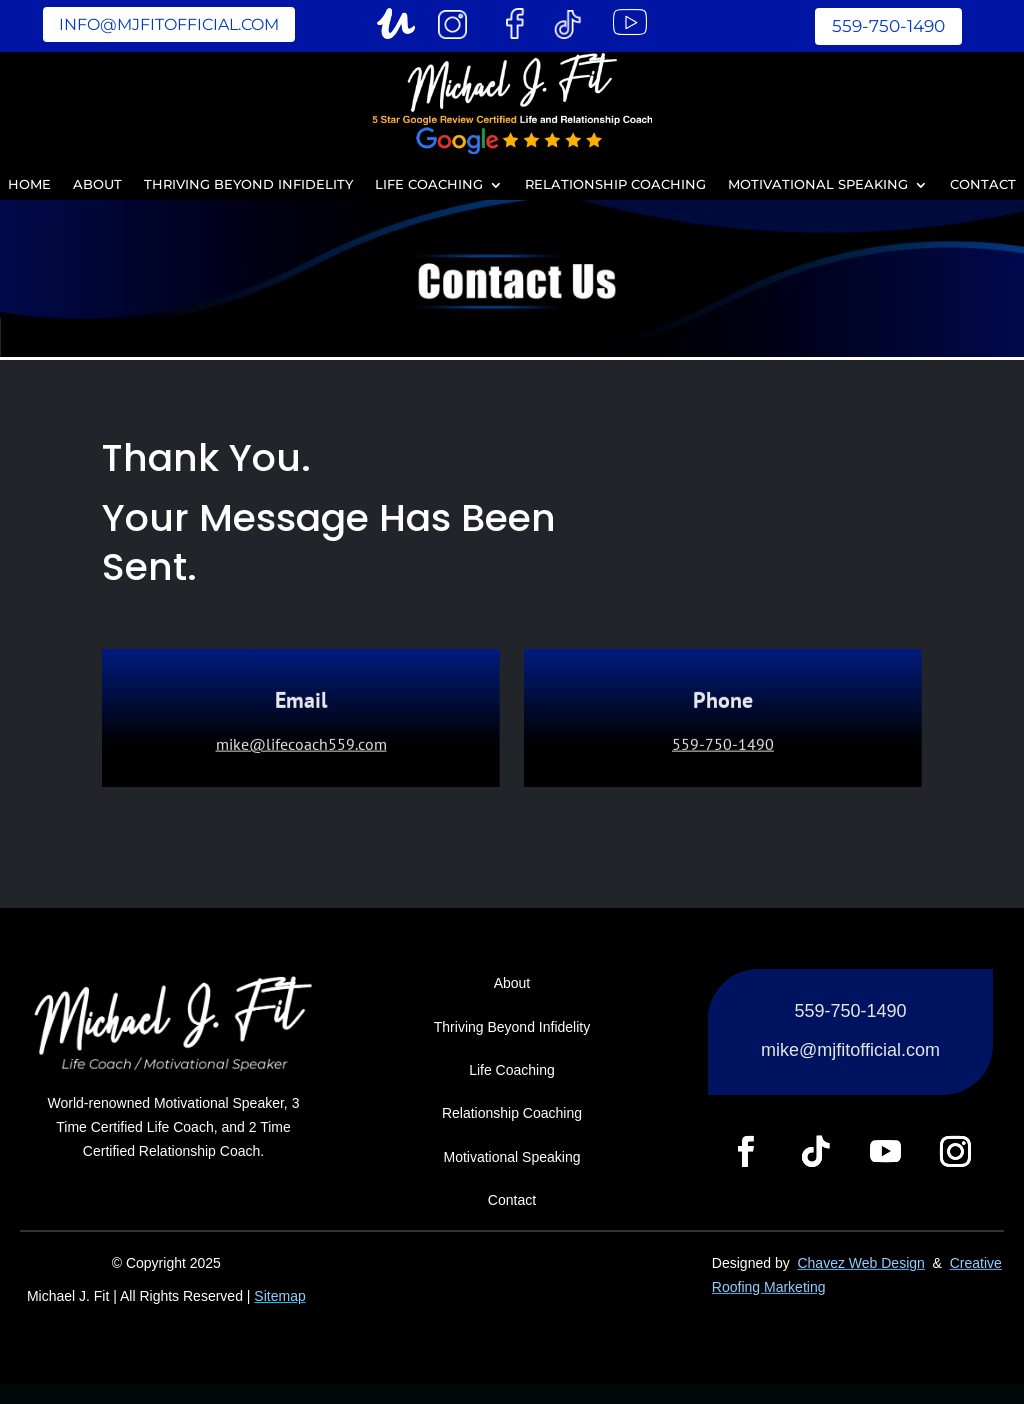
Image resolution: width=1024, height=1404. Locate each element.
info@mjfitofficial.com (169, 24)
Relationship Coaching (615, 185)
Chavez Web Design (860, 1263)
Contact (983, 185)
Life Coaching (429, 185)
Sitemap (279, 1296)
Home (29, 185)
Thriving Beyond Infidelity (248, 185)
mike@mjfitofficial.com (850, 1050)
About (97, 185)
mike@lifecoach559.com (301, 746)
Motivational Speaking (818, 185)
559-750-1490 (888, 26)
